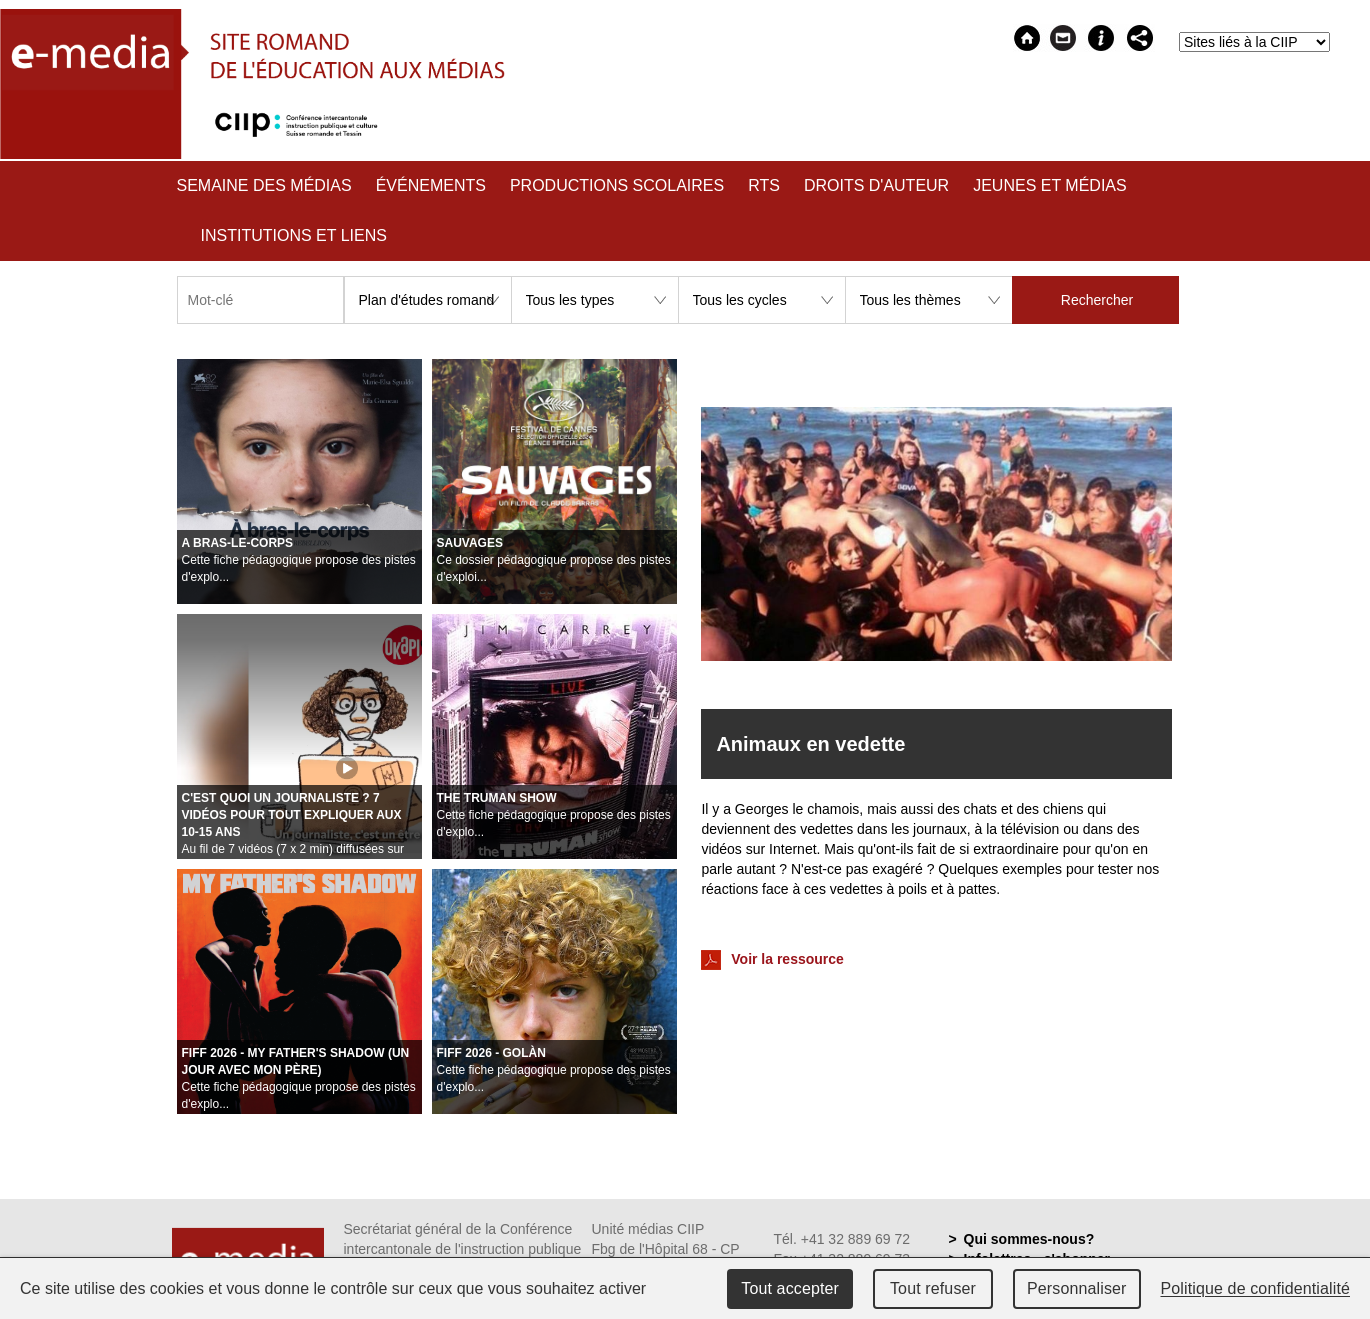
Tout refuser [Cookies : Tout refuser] (933, 1288)
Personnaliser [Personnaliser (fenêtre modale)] (1077, 1288)
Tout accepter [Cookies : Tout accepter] (790, 1288)
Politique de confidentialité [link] (1256, 1288)
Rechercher (1097, 300)
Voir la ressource (772, 960)
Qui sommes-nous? (1029, 1239)
